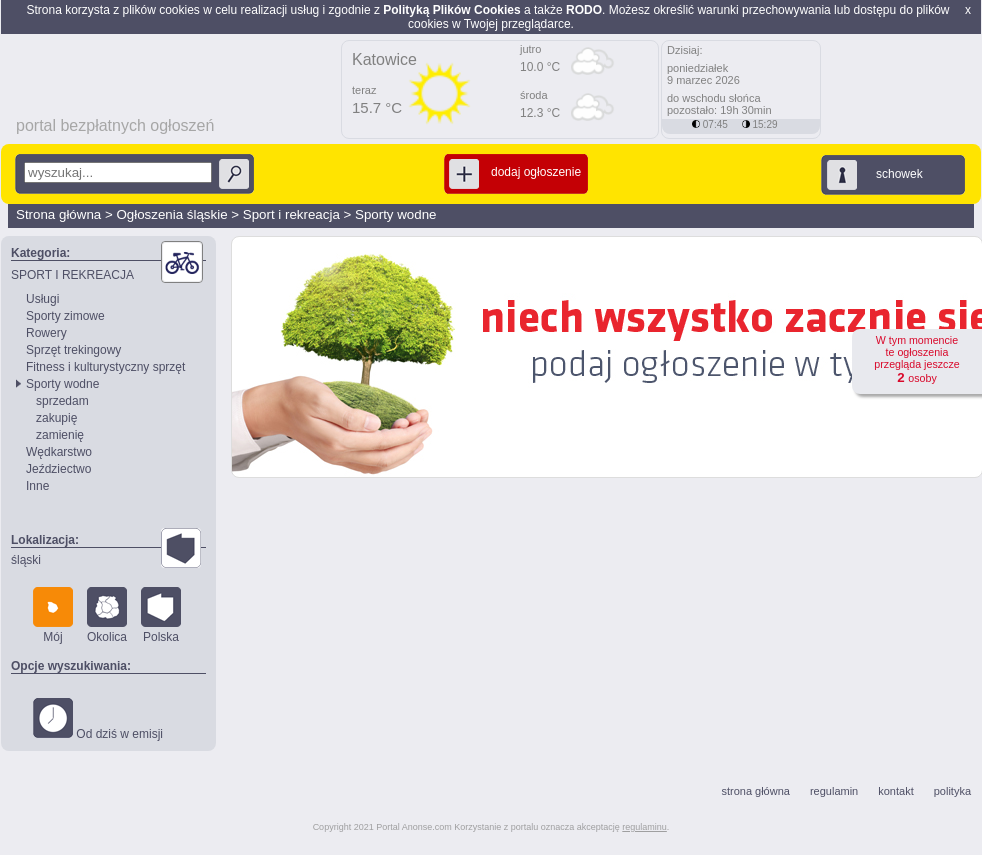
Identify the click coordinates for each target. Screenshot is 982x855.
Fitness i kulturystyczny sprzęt (105, 367)
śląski (26, 560)
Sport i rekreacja (291, 214)
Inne (37, 486)
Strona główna (58, 214)
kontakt (895, 791)
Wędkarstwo (59, 452)
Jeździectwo (58, 469)
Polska (161, 615)
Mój (53, 615)
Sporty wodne (396, 214)
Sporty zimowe (65, 316)
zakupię (56, 418)
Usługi (42, 299)
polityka (952, 791)
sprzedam (62, 401)
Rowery (46, 333)
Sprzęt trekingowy (73, 350)
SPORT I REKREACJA (72, 275)
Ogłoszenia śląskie (171, 214)
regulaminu (644, 827)
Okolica (107, 615)
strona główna (755, 791)
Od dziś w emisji (98, 719)
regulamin (834, 791)
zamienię (60, 435)
